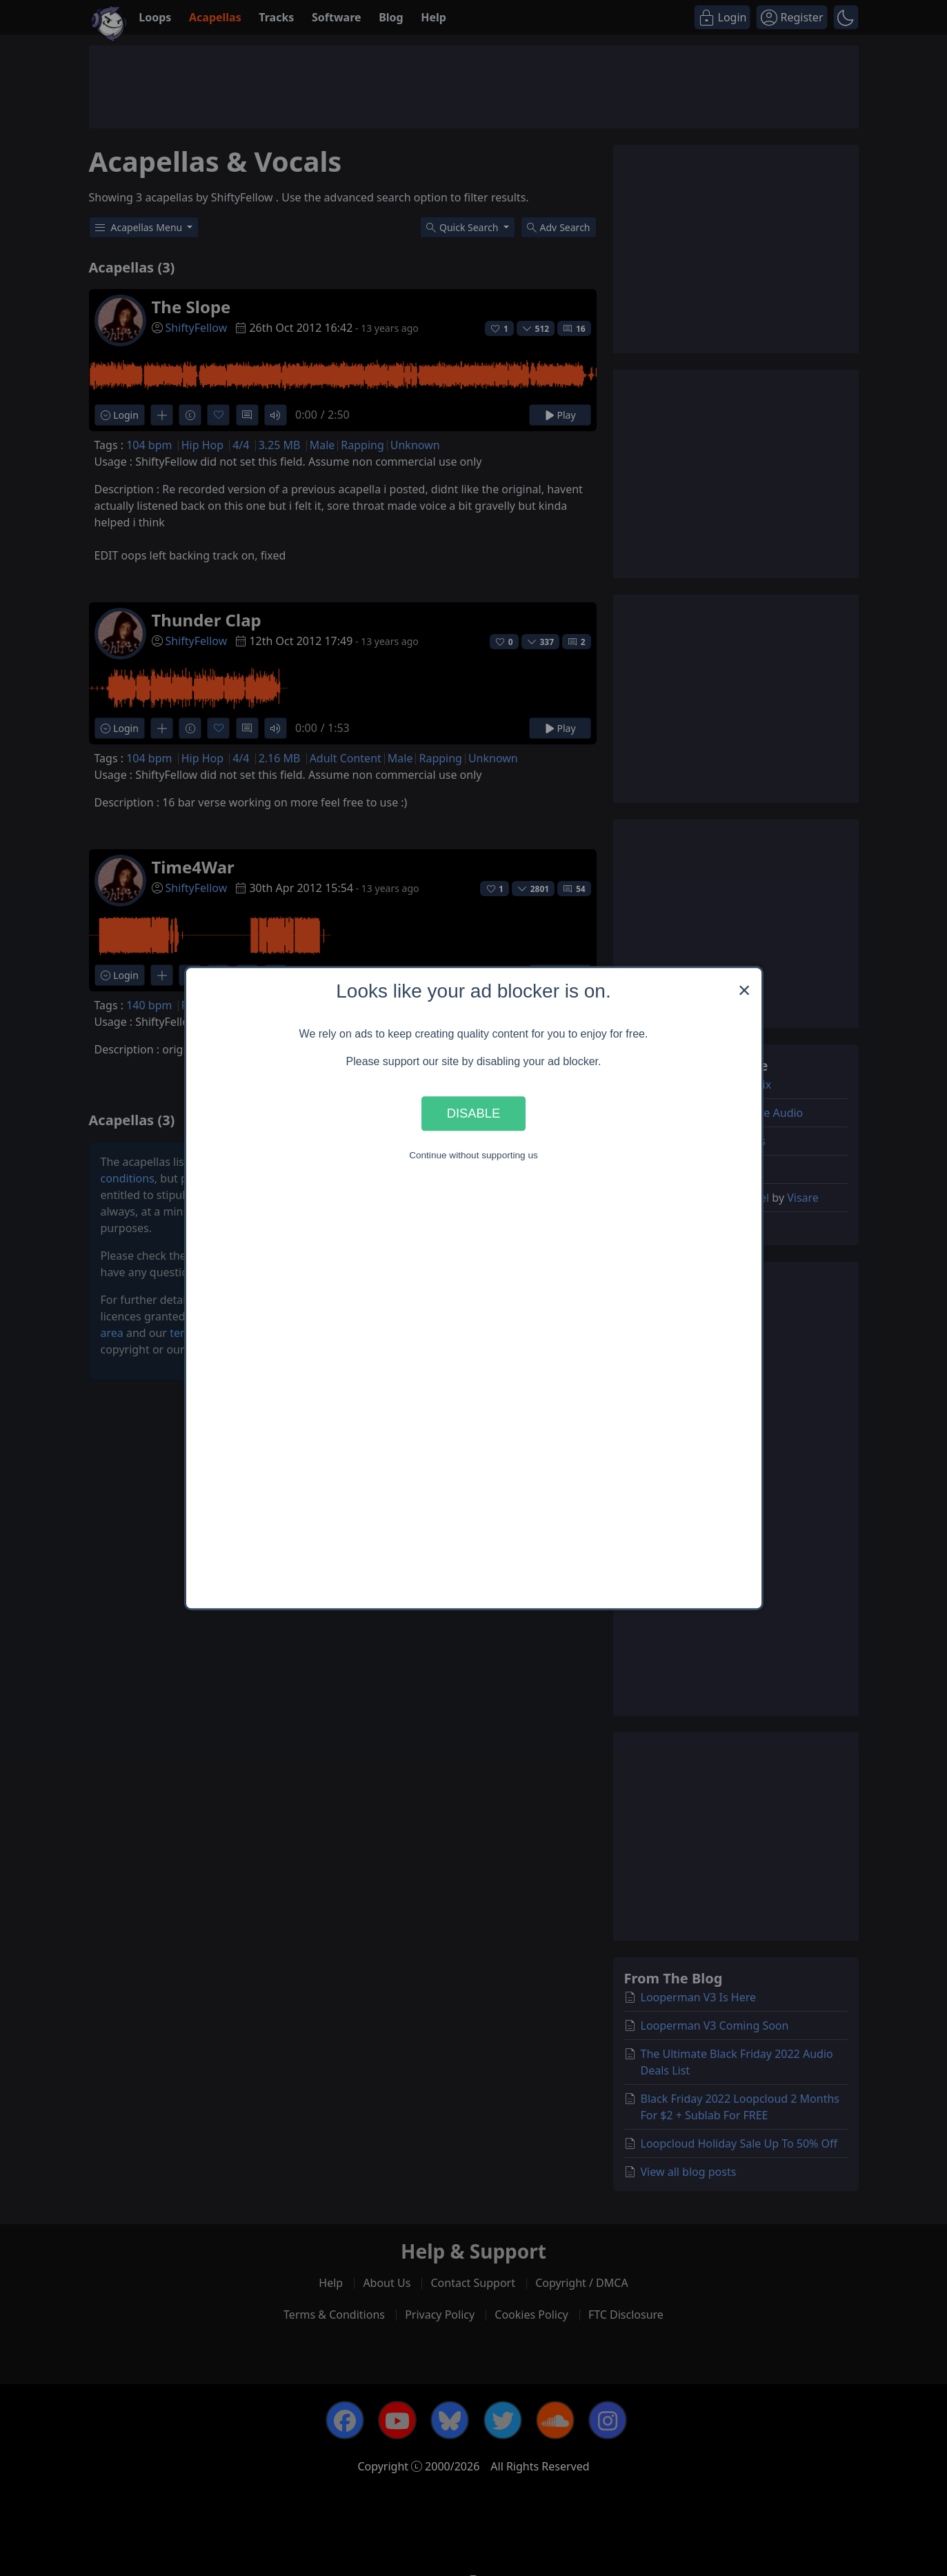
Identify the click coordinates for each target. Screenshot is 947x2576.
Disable (474, 1113)
